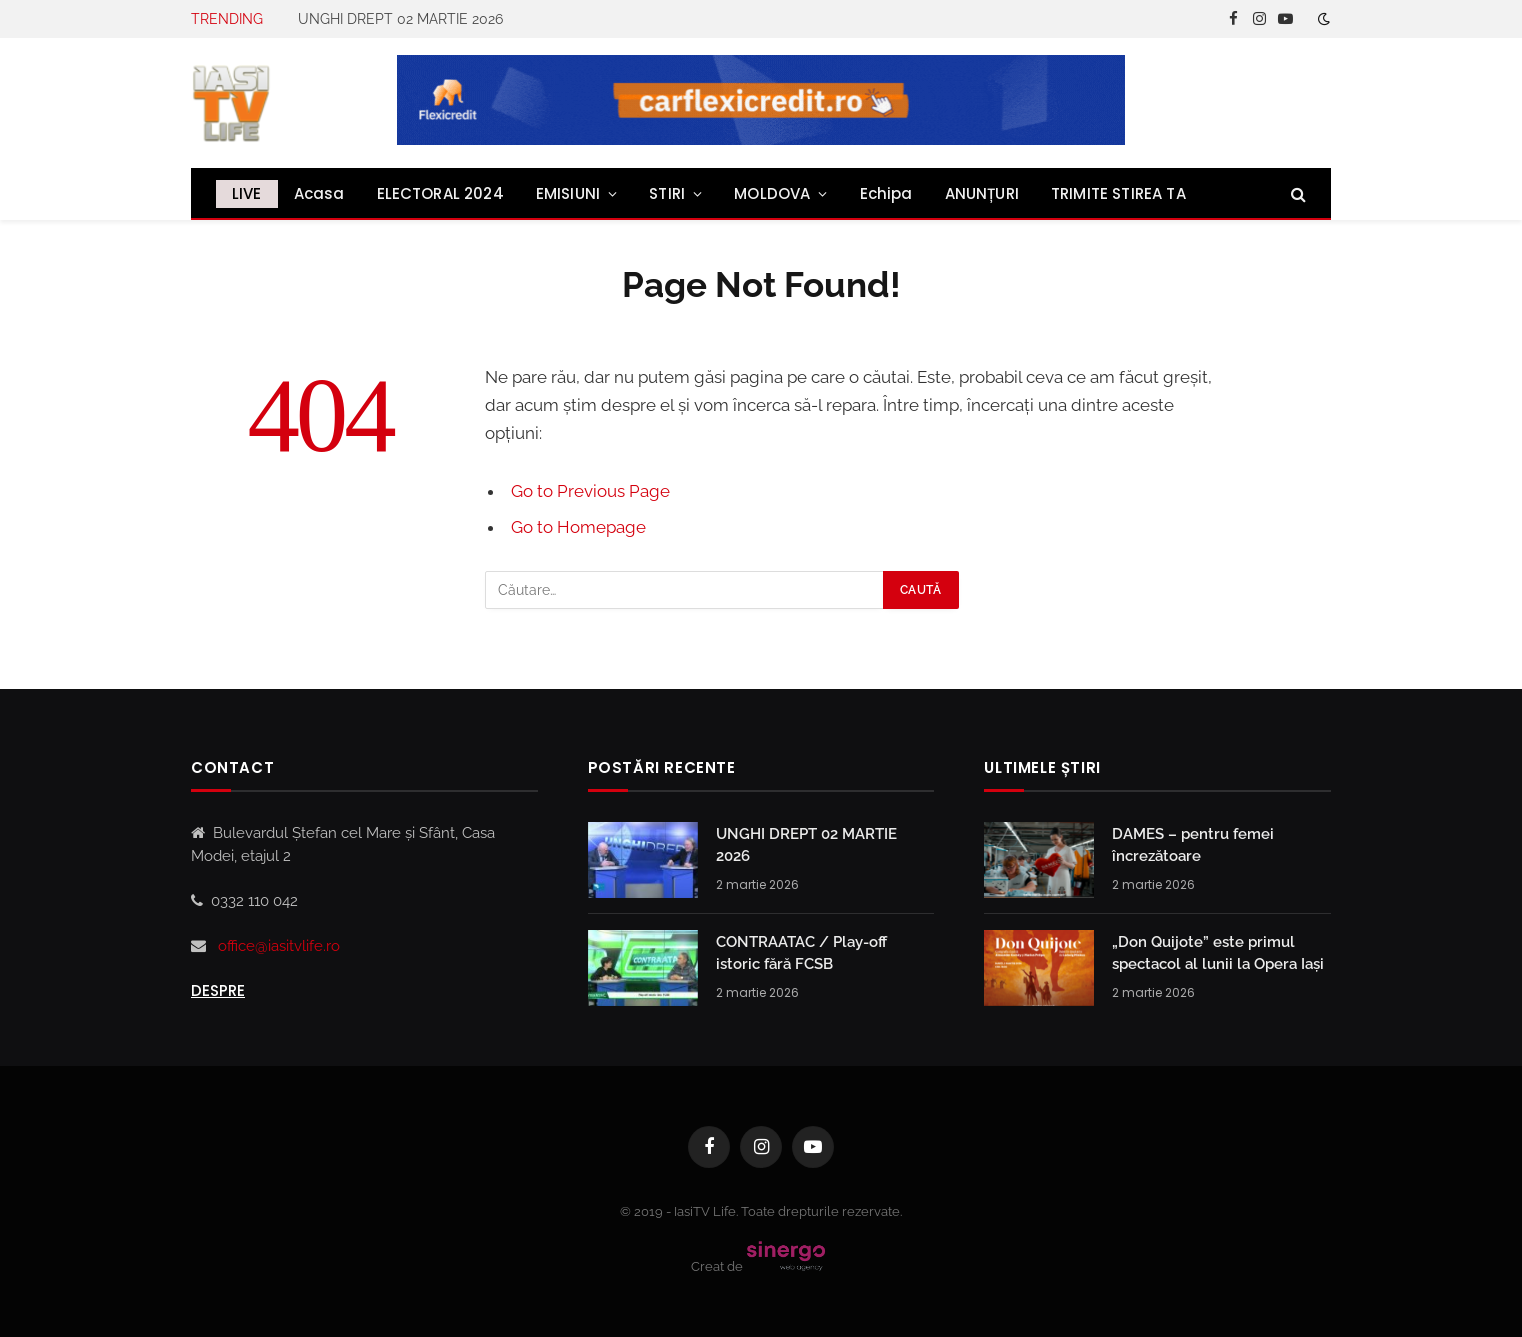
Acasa (319, 193)
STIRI (667, 193)
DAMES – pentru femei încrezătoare (1193, 844)
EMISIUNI (568, 193)
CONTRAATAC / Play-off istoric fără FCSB (801, 952)
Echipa (886, 193)
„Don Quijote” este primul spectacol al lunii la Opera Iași (1218, 952)
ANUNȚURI (982, 193)
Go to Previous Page (590, 491)
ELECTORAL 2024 (440, 193)
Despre (218, 990)
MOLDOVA (772, 193)
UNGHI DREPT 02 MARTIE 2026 (400, 19)
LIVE (247, 193)
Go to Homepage (578, 527)
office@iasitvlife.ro (279, 946)
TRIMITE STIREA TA (1118, 193)
